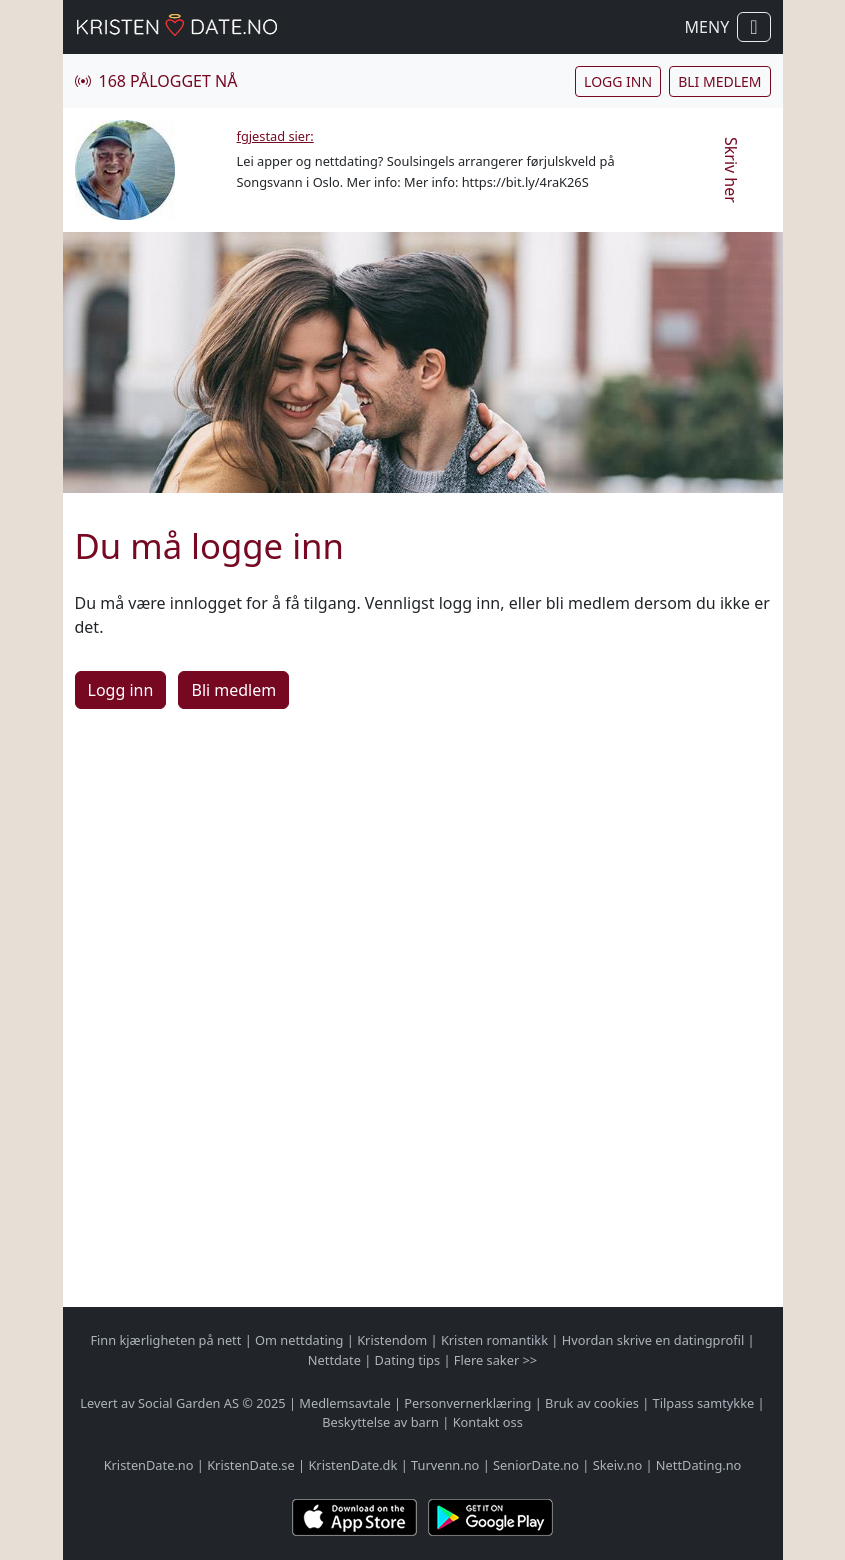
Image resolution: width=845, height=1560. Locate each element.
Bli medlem (719, 81)
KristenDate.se (251, 1465)
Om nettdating (299, 1340)
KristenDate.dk (352, 1465)
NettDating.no (698, 1465)
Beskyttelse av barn (380, 1422)
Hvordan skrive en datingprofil (653, 1340)
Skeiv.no (617, 1465)
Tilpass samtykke (704, 1403)
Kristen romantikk (494, 1340)
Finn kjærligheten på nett (165, 1340)
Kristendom (392, 1340)
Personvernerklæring (467, 1403)
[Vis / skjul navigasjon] (753, 27)
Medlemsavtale (344, 1403)
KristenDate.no (149, 1465)
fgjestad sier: (275, 136)
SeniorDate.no (536, 1465)
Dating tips (407, 1360)
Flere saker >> (495, 1360)
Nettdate (334, 1360)
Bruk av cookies (592, 1403)
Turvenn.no (445, 1465)
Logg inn (618, 81)
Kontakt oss (488, 1422)
